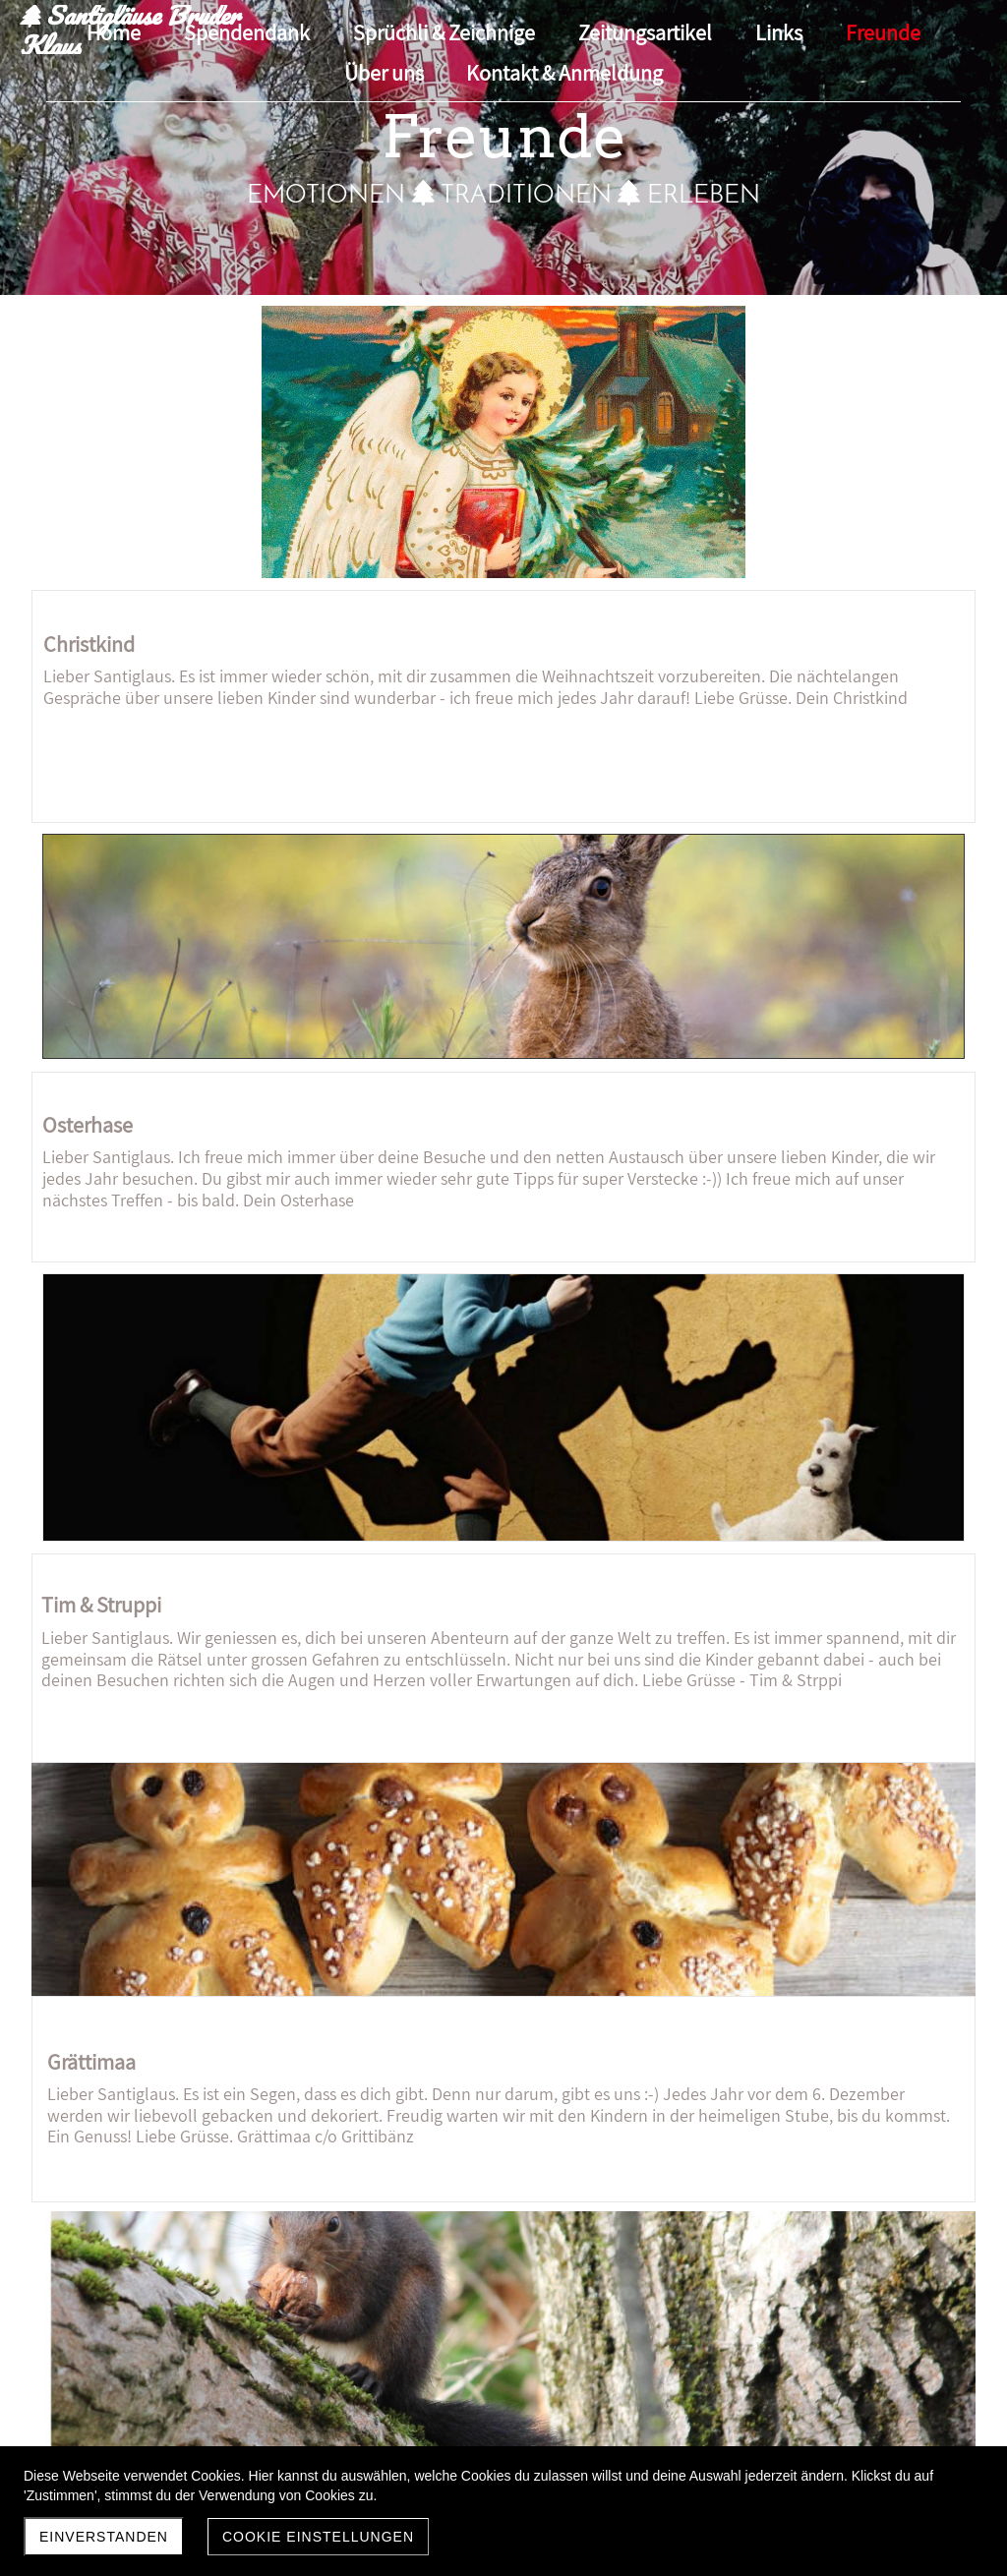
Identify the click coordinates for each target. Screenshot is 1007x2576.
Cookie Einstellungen (318, 2537)
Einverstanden (103, 2537)
